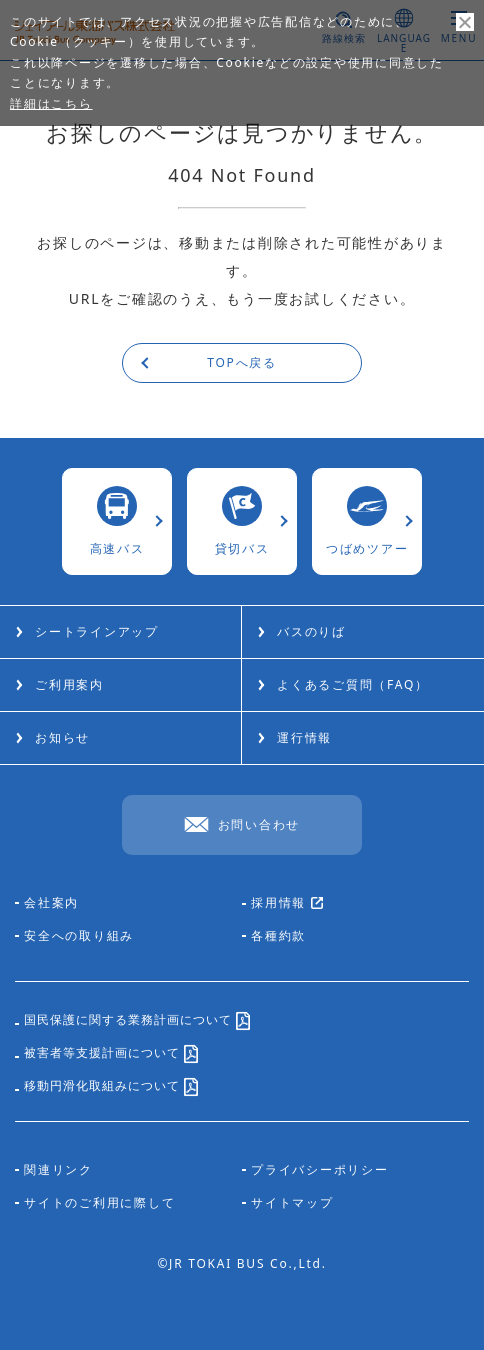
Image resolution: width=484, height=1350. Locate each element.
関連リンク (58, 1170)
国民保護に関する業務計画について (137, 1023)
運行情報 (304, 737)
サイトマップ (292, 1203)
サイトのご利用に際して (99, 1203)
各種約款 (278, 936)
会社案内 (51, 903)
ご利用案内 (69, 684)
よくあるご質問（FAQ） (353, 684)
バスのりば (311, 631)
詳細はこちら (51, 103)
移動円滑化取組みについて (111, 1089)
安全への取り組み (79, 936)
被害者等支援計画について (111, 1056)
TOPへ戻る (242, 362)
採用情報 (287, 904)
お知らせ (62, 737)
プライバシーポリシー (320, 1170)
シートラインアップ (97, 631)
